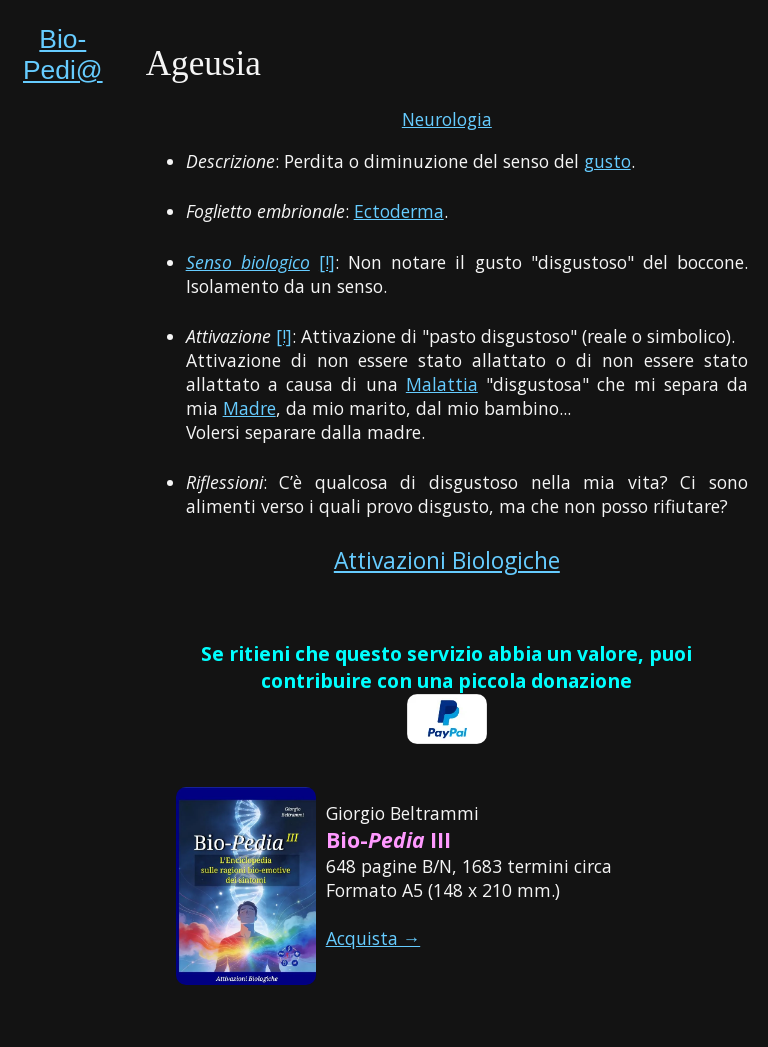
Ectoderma (399, 211)
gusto (607, 161)
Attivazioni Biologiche (447, 560)
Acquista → (373, 938)
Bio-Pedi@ (63, 54)
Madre (249, 408)
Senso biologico (248, 262)
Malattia (442, 384)
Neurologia (447, 119)
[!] (327, 262)
